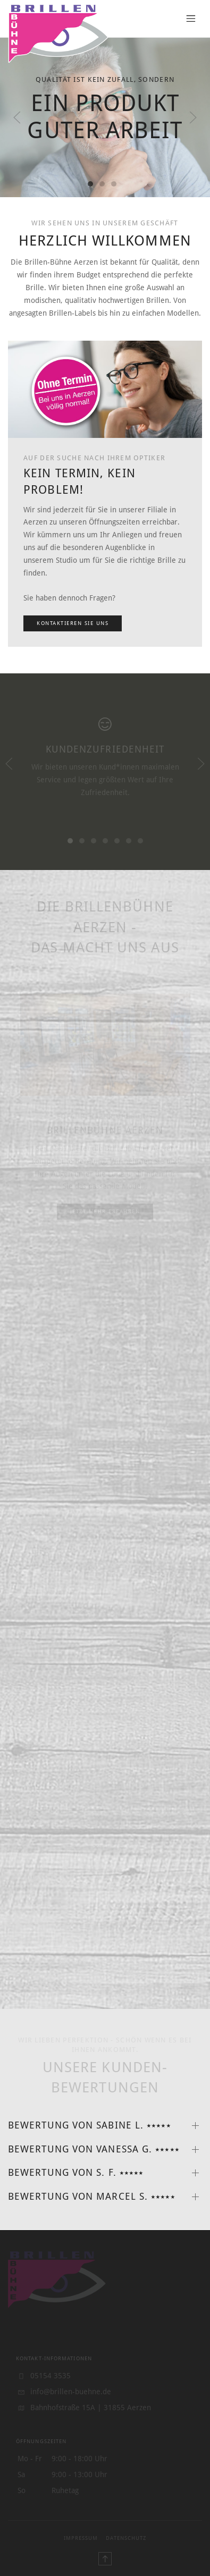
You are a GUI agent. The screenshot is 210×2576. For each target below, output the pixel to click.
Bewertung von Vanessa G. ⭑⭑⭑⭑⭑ (94, 2149)
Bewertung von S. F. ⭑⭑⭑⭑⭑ (76, 2172)
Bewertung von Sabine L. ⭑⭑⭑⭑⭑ (89, 2125)
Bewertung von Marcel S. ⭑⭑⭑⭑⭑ (91, 2196)
